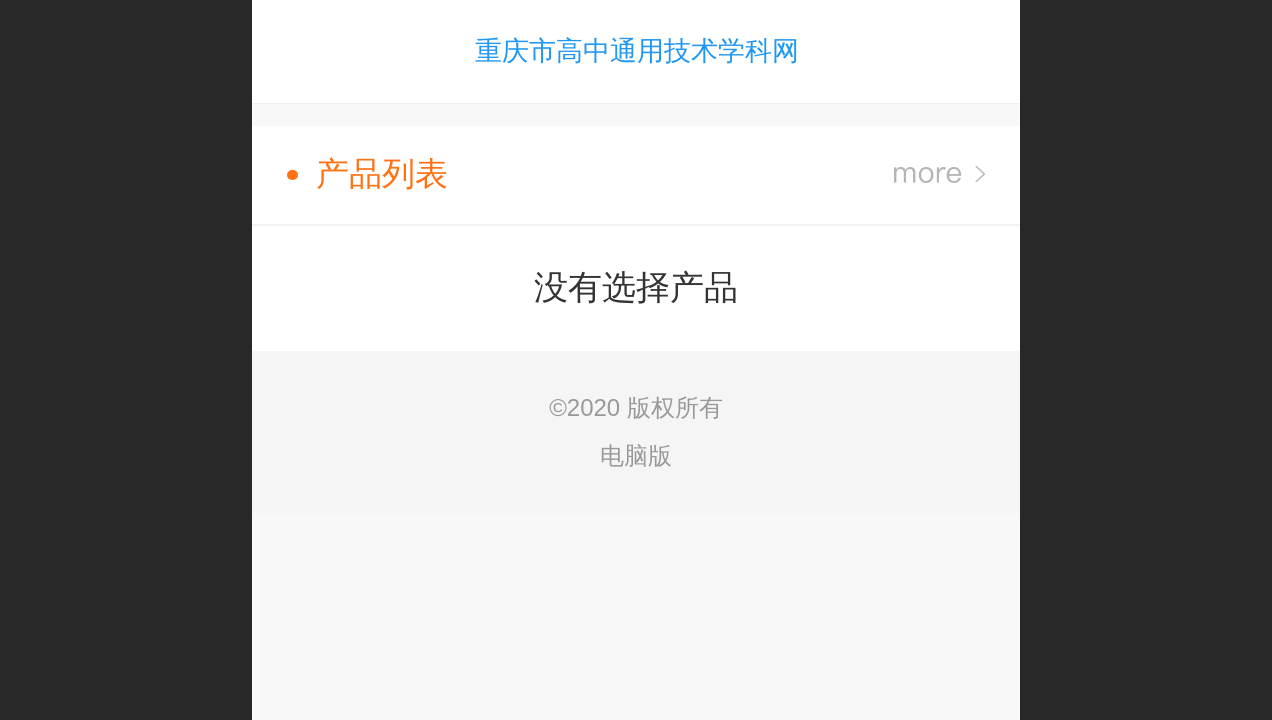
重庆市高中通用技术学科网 (637, 51)
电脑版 (636, 455)
